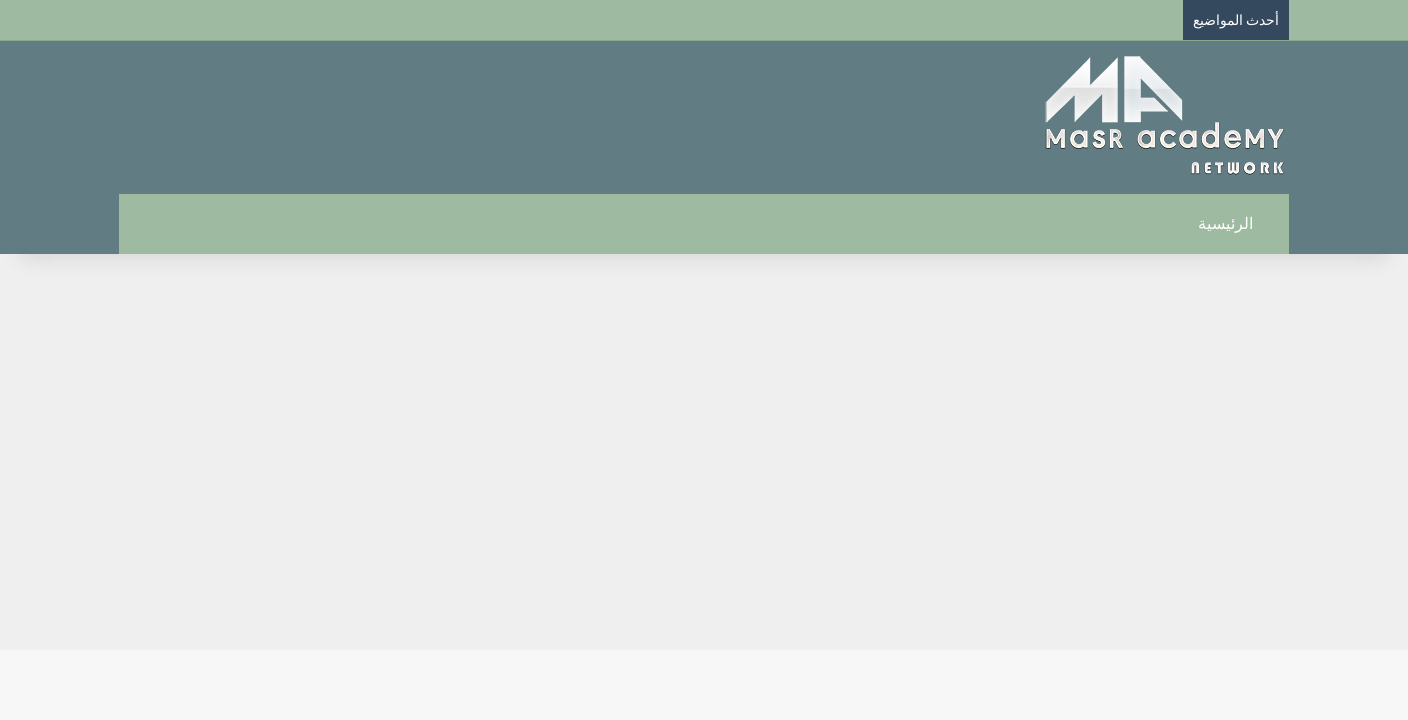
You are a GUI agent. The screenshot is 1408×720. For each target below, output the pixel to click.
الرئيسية (1236, 223)
